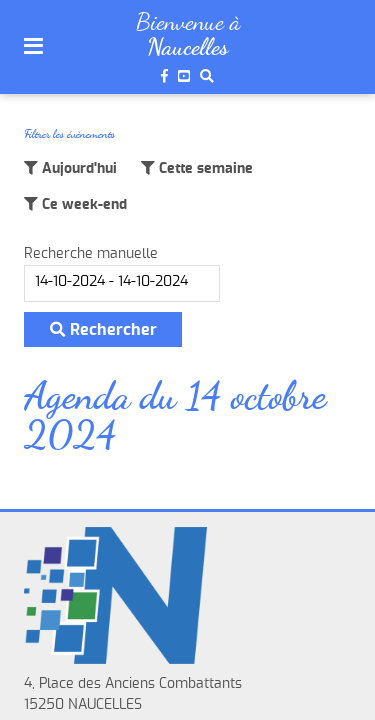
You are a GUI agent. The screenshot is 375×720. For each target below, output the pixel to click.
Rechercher (103, 330)
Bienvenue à (188, 21)
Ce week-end (82, 205)
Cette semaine (204, 169)
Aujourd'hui (77, 169)
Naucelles (187, 47)
